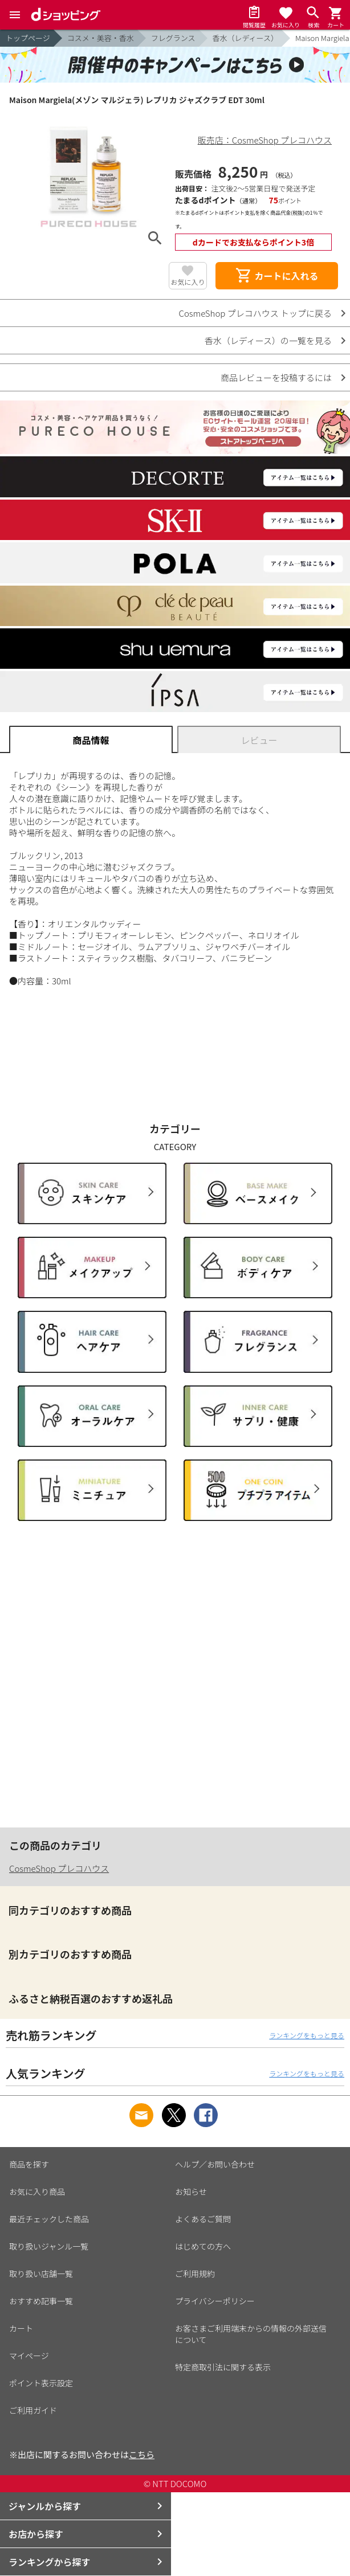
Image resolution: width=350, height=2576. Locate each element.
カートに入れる (276, 275)
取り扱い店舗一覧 (41, 2273)
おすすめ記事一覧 (41, 2301)
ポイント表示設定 (41, 2383)
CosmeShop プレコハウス (59, 1868)
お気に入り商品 (37, 2191)
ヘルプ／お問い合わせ (215, 2164)
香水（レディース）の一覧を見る (268, 340)
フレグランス (173, 37)
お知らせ (191, 2191)
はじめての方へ (203, 2246)
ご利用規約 (195, 2273)
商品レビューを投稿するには (276, 377)
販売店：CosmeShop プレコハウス (265, 140)
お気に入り (187, 282)
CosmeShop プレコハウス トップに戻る (255, 313)
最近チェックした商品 (49, 2219)
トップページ (28, 37)
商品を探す (29, 2164)
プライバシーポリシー (215, 2301)
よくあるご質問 (203, 2219)
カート (21, 2328)
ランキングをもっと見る (306, 2035)
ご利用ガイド (33, 2410)
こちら (141, 2454)
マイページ (29, 2355)
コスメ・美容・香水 (100, 37)
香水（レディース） (245, 37)
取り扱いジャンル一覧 (48, 2246)
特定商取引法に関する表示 (223, 2367)
